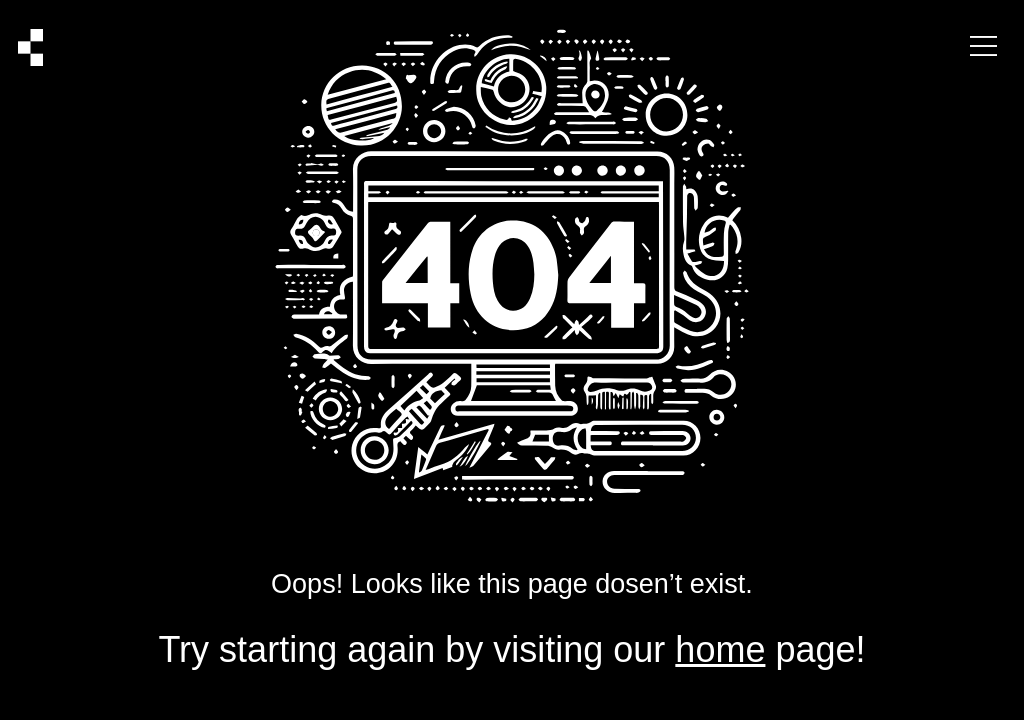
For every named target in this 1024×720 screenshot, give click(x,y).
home (720, 649)
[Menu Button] (983, 47)
